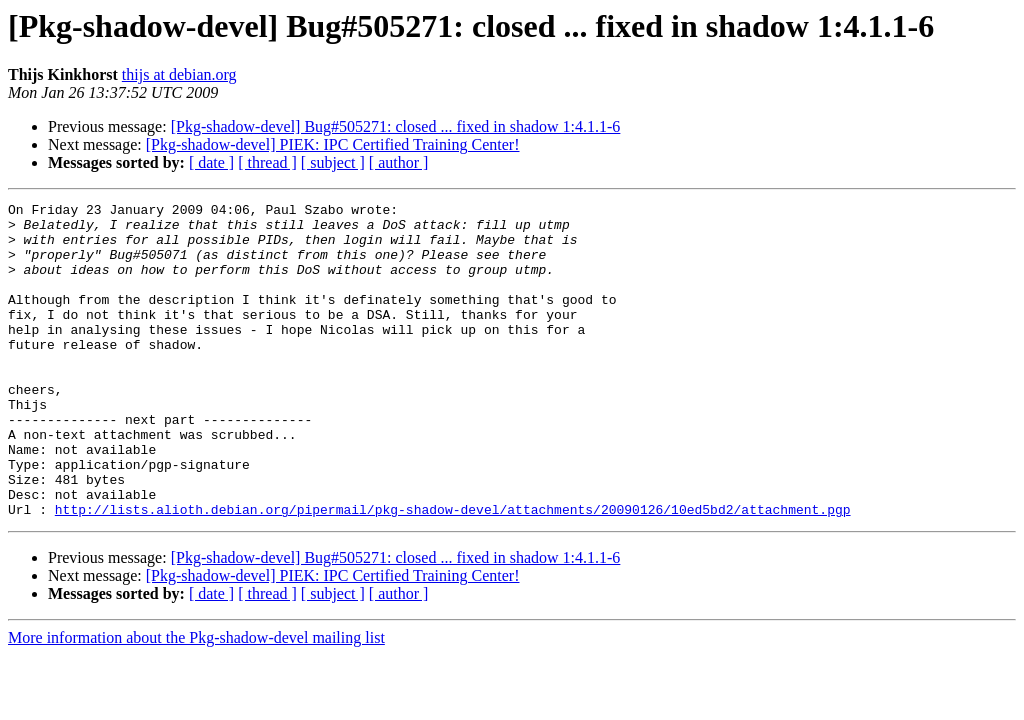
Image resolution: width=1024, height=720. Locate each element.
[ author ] (399, 162)
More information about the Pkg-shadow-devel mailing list (196, 700)
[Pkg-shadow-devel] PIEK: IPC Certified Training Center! (333, 144)
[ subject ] (333, 162)
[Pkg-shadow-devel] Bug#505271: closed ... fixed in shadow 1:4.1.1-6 (396, 126)
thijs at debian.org (179, 74)
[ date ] (211, 162)
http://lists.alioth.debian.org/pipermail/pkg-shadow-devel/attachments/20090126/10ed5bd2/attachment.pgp (453, 572)
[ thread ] (267, 162)
